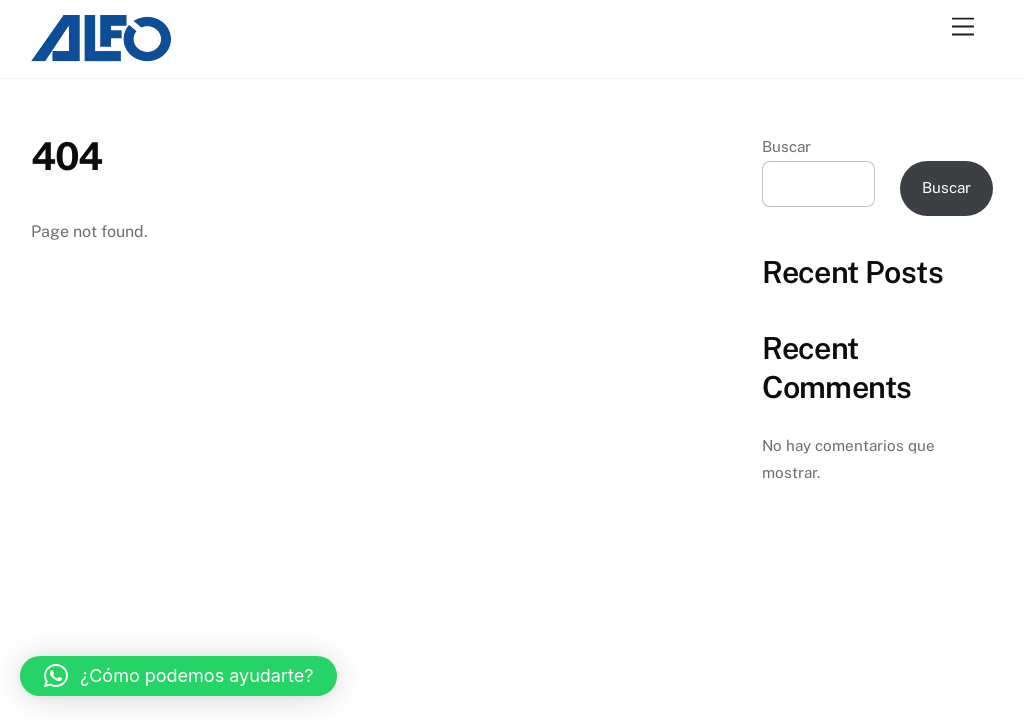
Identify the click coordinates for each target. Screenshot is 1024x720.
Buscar (786, 146)
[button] (178, 676)
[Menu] (963, 27)
